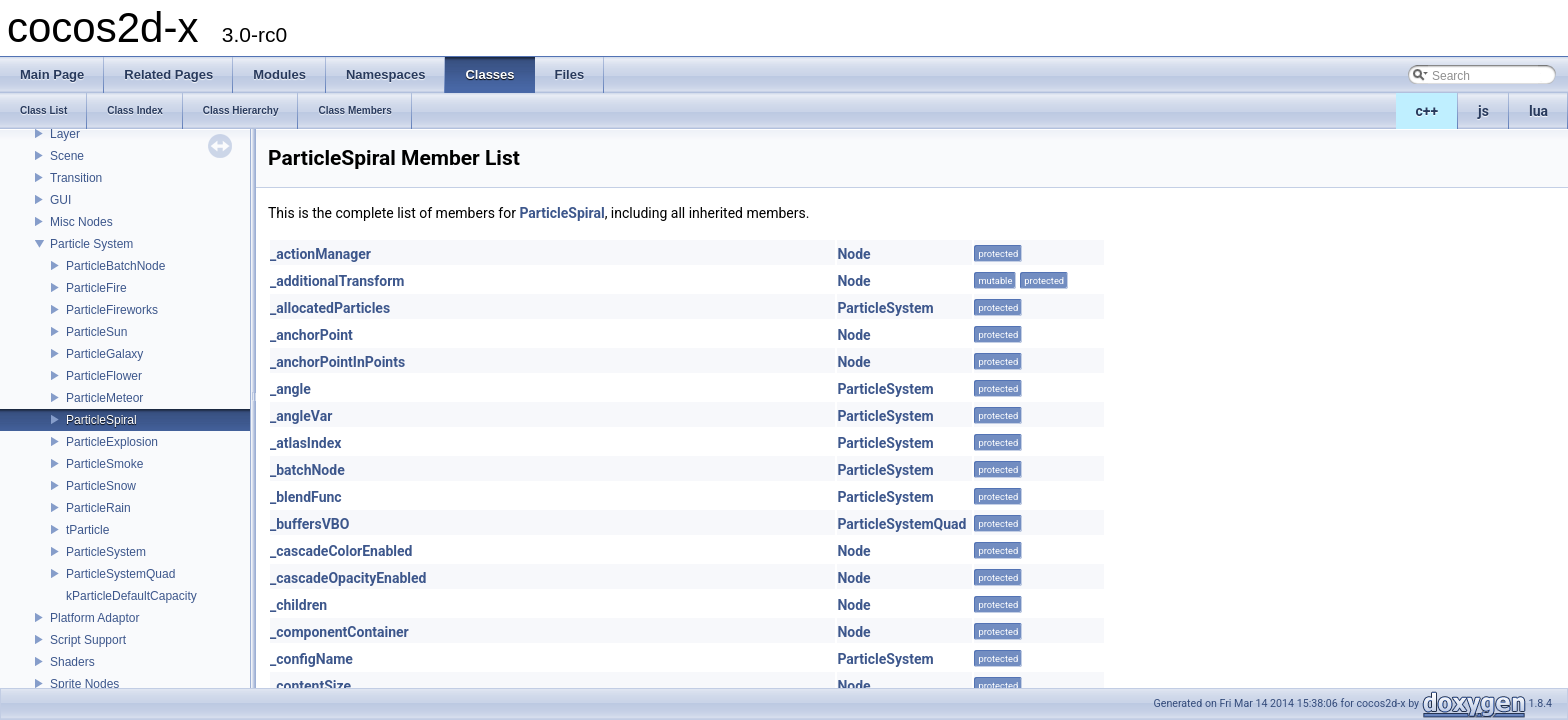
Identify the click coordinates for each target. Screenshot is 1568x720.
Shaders (72, 662)
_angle (290, 389)
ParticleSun (96, 332)
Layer (65, 134)
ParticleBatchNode (115, 266)
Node (853, 254)
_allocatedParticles (330, 308)
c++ (1427, 111)
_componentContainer (339, 632)
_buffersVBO (309, 524)
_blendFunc (306, 497)
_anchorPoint (311, 335)
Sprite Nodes (84, 684)
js (1483, 111)
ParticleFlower (104, 376)
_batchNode (307, 470)
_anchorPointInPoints (337, 362)
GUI (60, 200)
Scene (67, 156)
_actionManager (320, 254)
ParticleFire (96, 288)
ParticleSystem (106, 552)
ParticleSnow (101, 486)
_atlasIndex (305, 443)
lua (1538, 111)
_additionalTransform (337, 281)
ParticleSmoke (104, 464)
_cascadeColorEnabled (341, 551)
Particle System (91, 244)
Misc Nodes (81, 222)
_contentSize (310, 686)
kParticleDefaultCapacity (131, 596)
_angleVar (301, 416)
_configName (311, 659)
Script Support (88, 640)
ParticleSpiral (101, 420)
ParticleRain (98, 508)
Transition (76, 178)
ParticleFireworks (112, 310)
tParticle (87, 530)
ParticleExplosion (112, 442)
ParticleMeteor (104, 398)
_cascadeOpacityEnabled (348, 578)
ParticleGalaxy (104, 354)
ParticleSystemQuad (120, 574)
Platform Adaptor (94, 618)
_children (298, 605)
